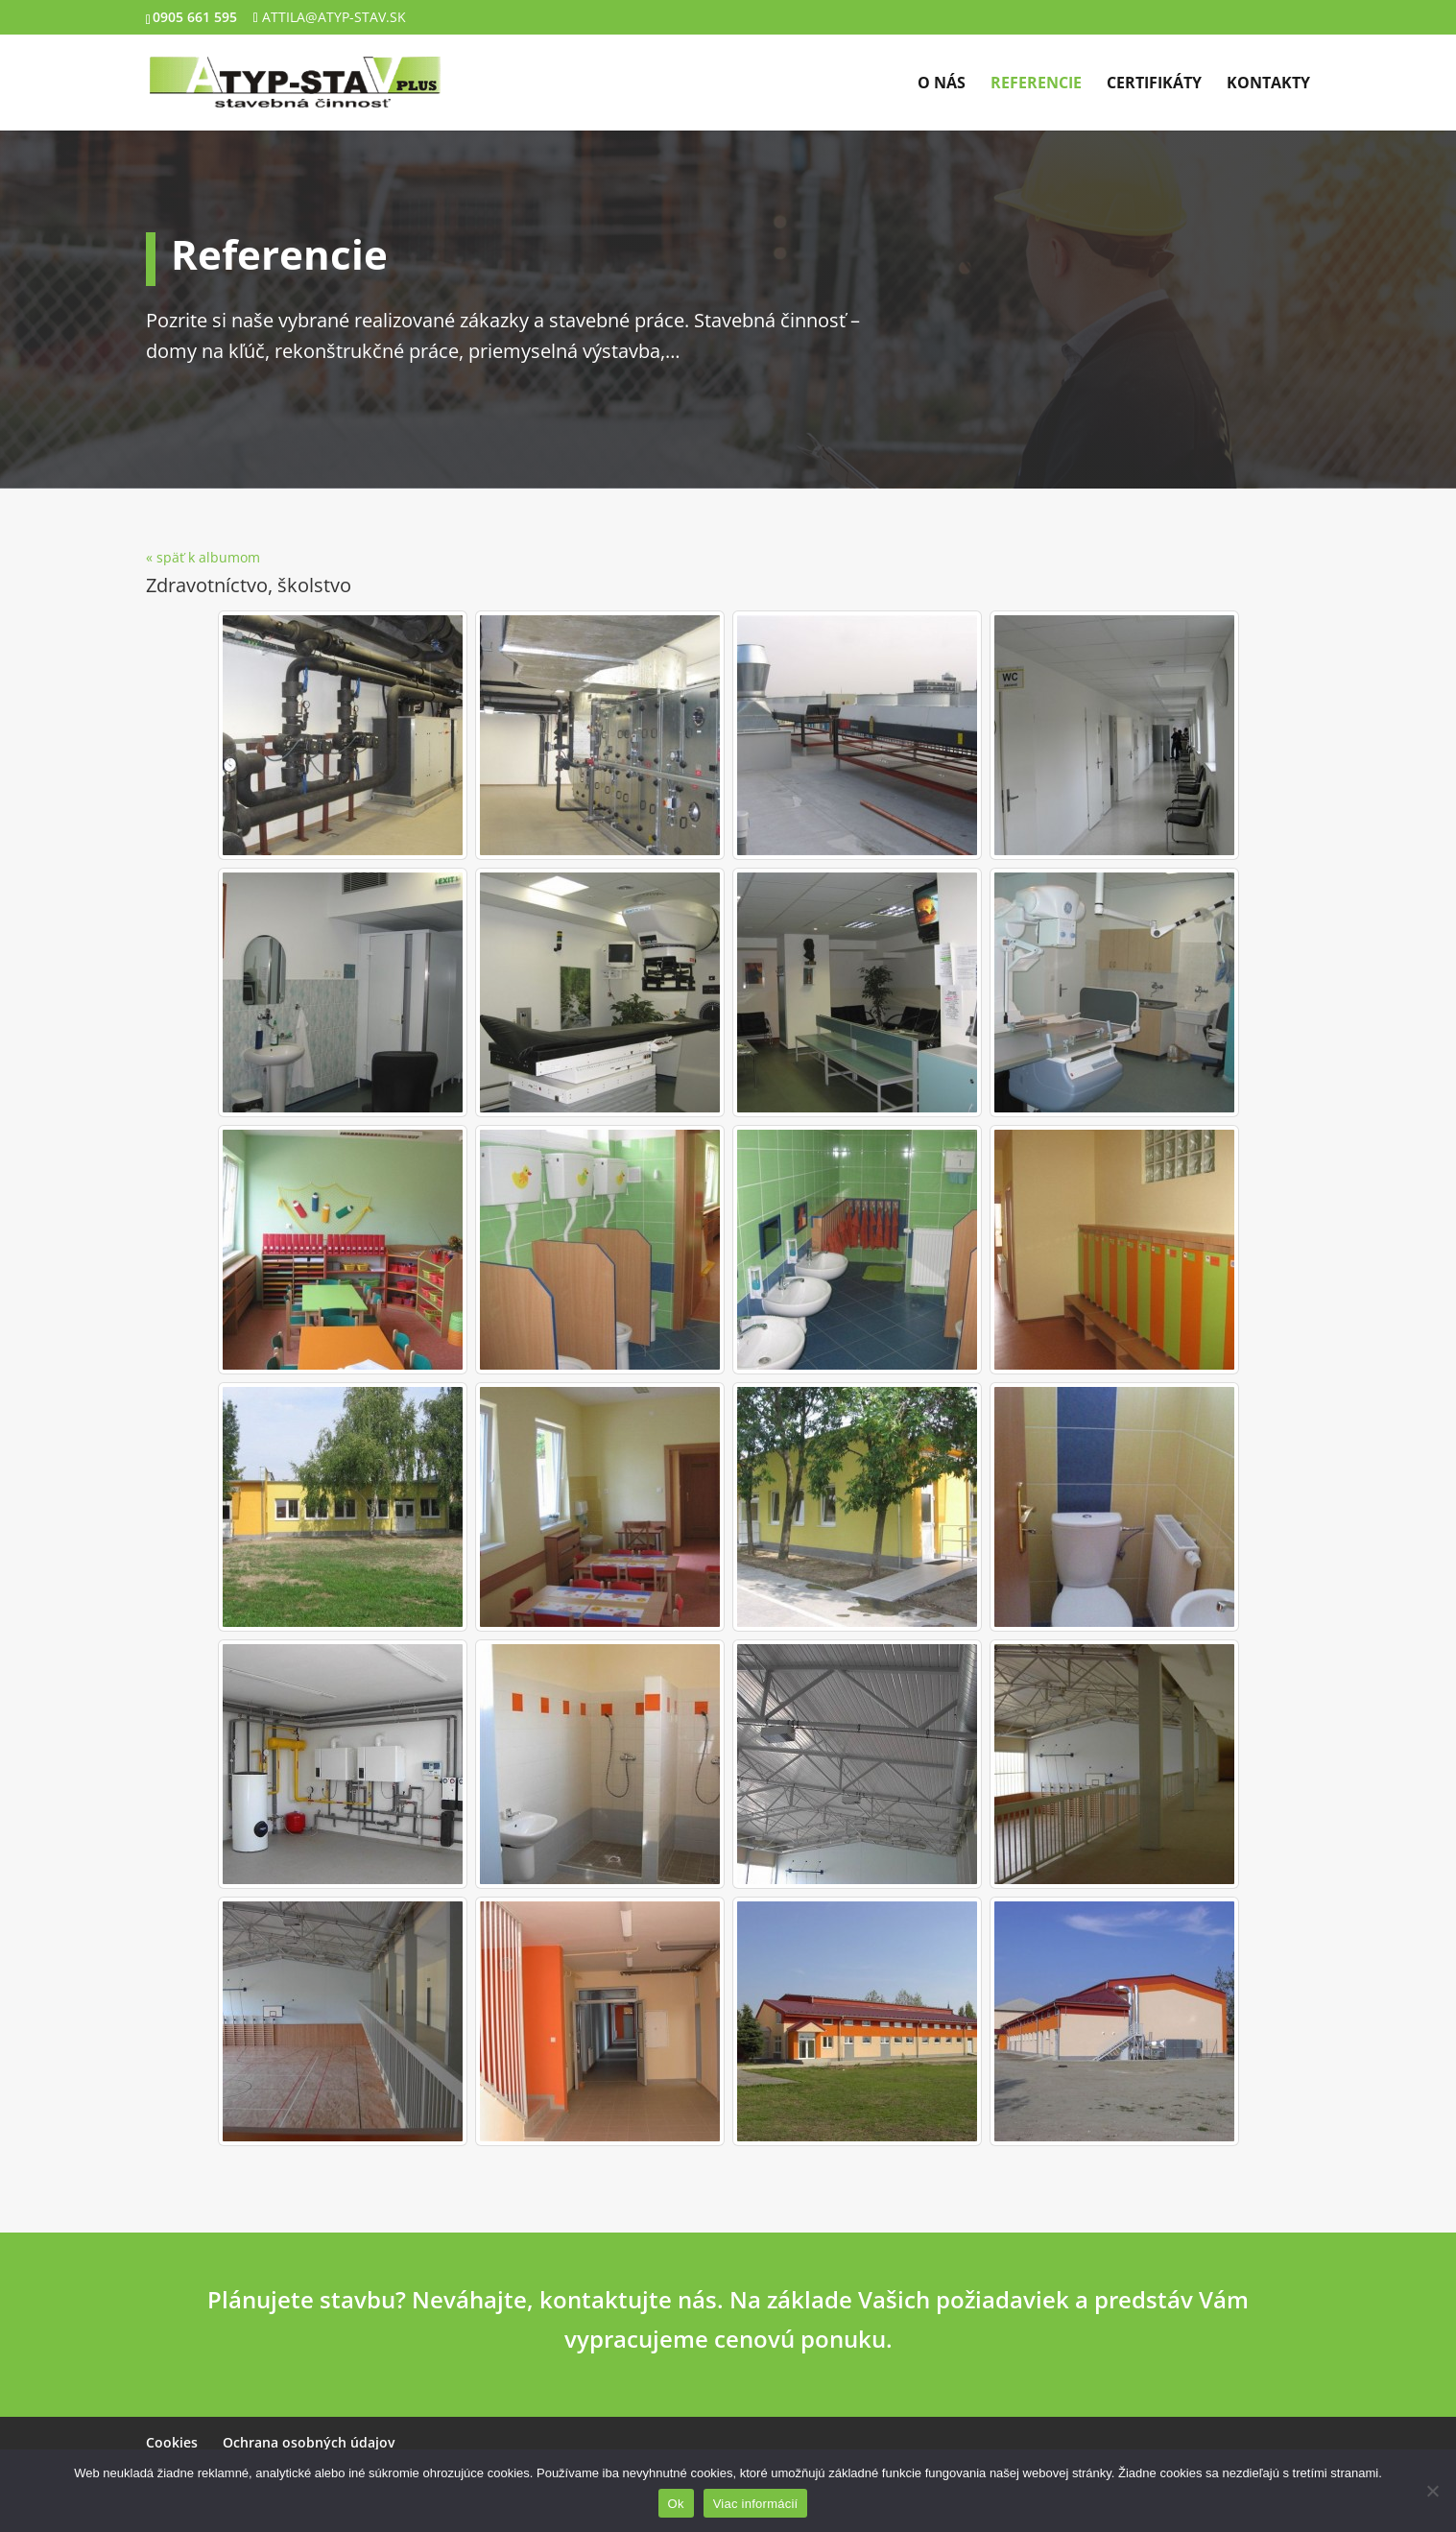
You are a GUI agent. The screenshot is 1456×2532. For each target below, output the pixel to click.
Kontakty (1268, 84)
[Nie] (1432, 2490)
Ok (676, 2503)
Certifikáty (1154, 84)
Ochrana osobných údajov (308, 2442)
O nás (942, 84)
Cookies (172, 2442)
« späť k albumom (203, 557)
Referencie (1036, 84)
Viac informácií (756, 2503)
